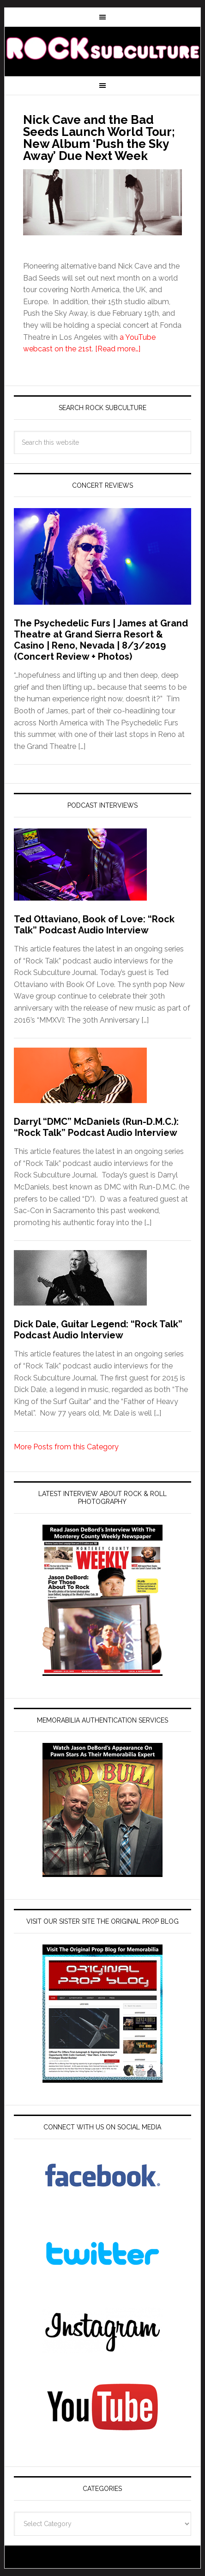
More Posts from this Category (66, 1446)
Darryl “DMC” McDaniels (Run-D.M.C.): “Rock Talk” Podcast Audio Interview (96, 1127)
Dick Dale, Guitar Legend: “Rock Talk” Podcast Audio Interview (98, 1330)
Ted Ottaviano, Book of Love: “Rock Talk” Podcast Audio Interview (94, 925)
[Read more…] (117, 348)
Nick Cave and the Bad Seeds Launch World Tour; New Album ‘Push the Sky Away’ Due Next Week (99, 138)
